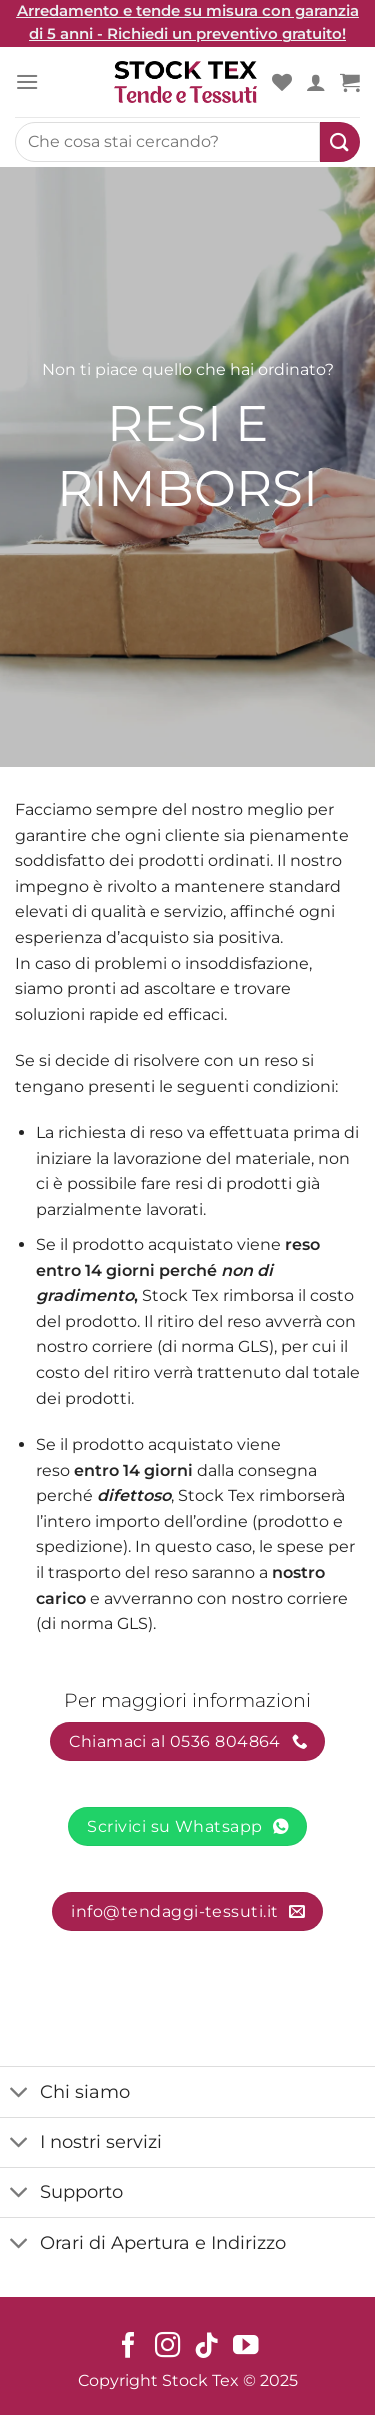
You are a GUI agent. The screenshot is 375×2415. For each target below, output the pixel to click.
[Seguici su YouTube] (246, 2347)
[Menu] (27, 81)
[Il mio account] (316, 82)
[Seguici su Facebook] (129, 2347)
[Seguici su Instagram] (168, 2347)
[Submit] (340, 142)
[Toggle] (19, 2093)
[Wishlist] (282, 82)
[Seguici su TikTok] (207, 2347)
